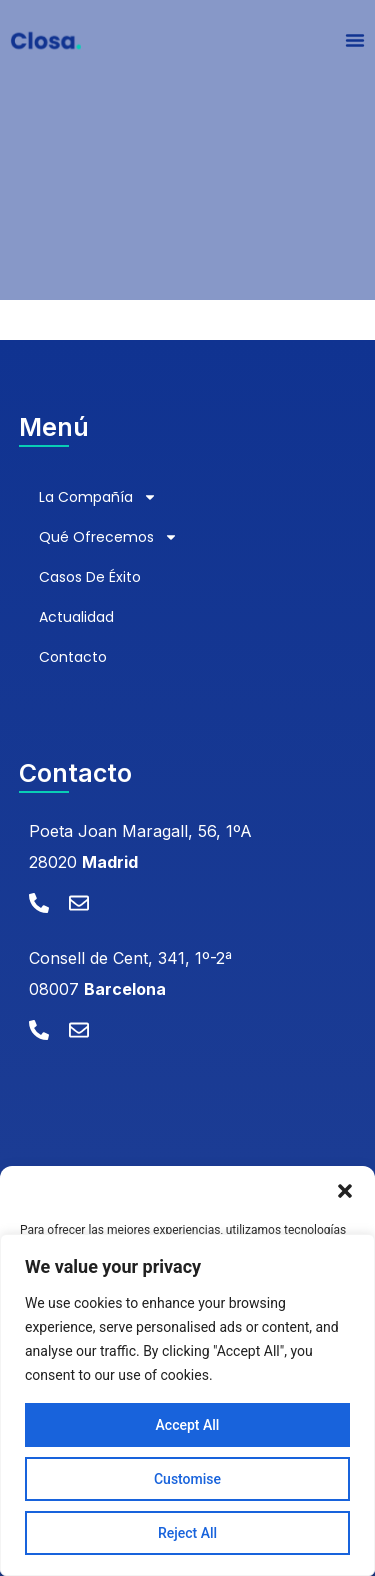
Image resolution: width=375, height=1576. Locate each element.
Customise (187, 1479)
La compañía (98, 497)
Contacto (73, 657)
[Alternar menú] (355, 40)
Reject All (187, 1533)
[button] (345, 1191)
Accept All (188, 1425)
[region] (187, 1405)
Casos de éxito (90, 577)
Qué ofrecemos (108, 537)
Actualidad (76, 617)
